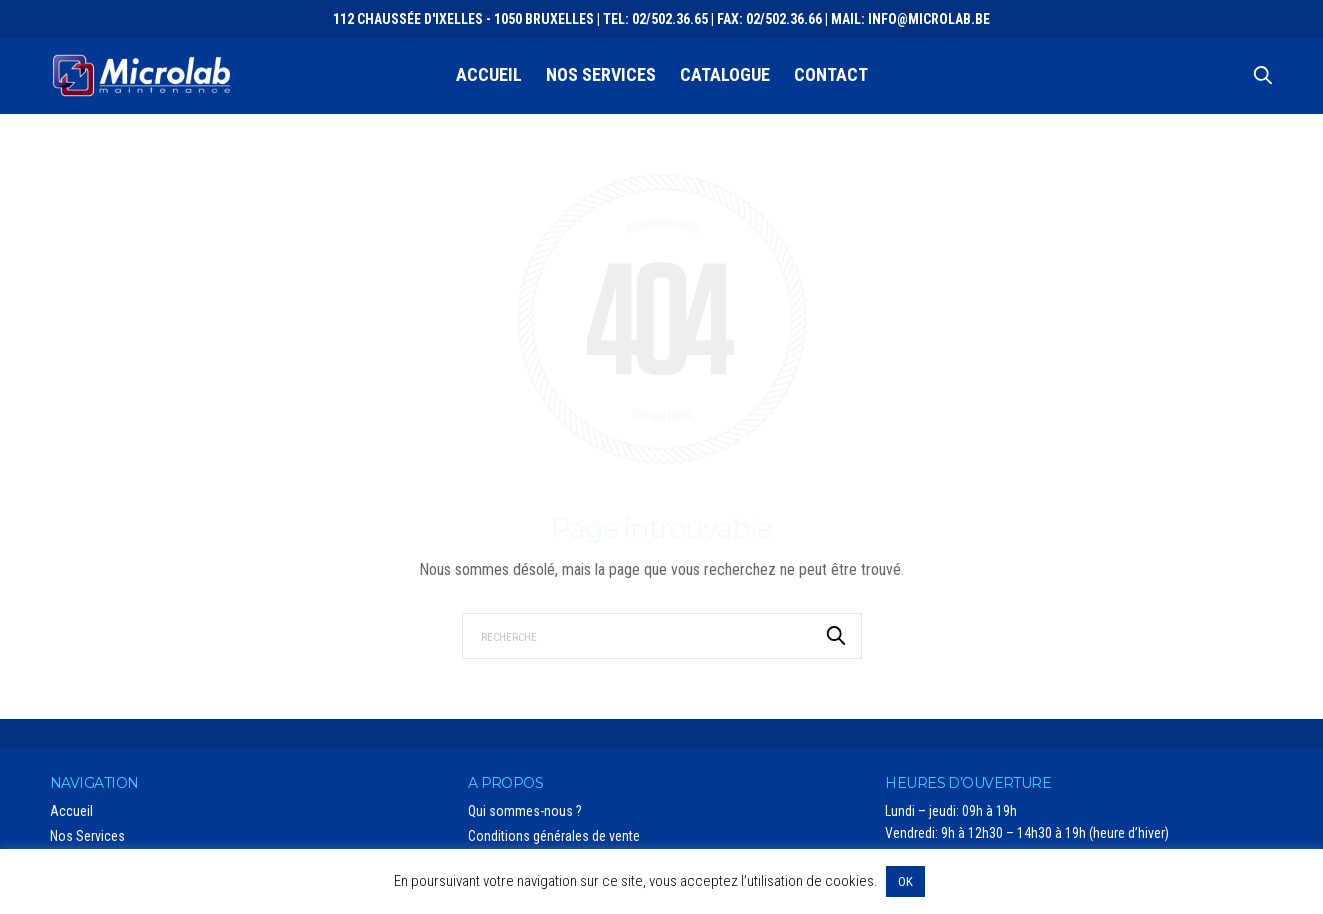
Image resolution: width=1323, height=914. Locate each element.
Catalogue (725, 74)
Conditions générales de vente (554, 836)
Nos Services (601, 74)
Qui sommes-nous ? (525, 811)
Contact (831, 74)
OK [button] (905, 881)
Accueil (489, 74)
